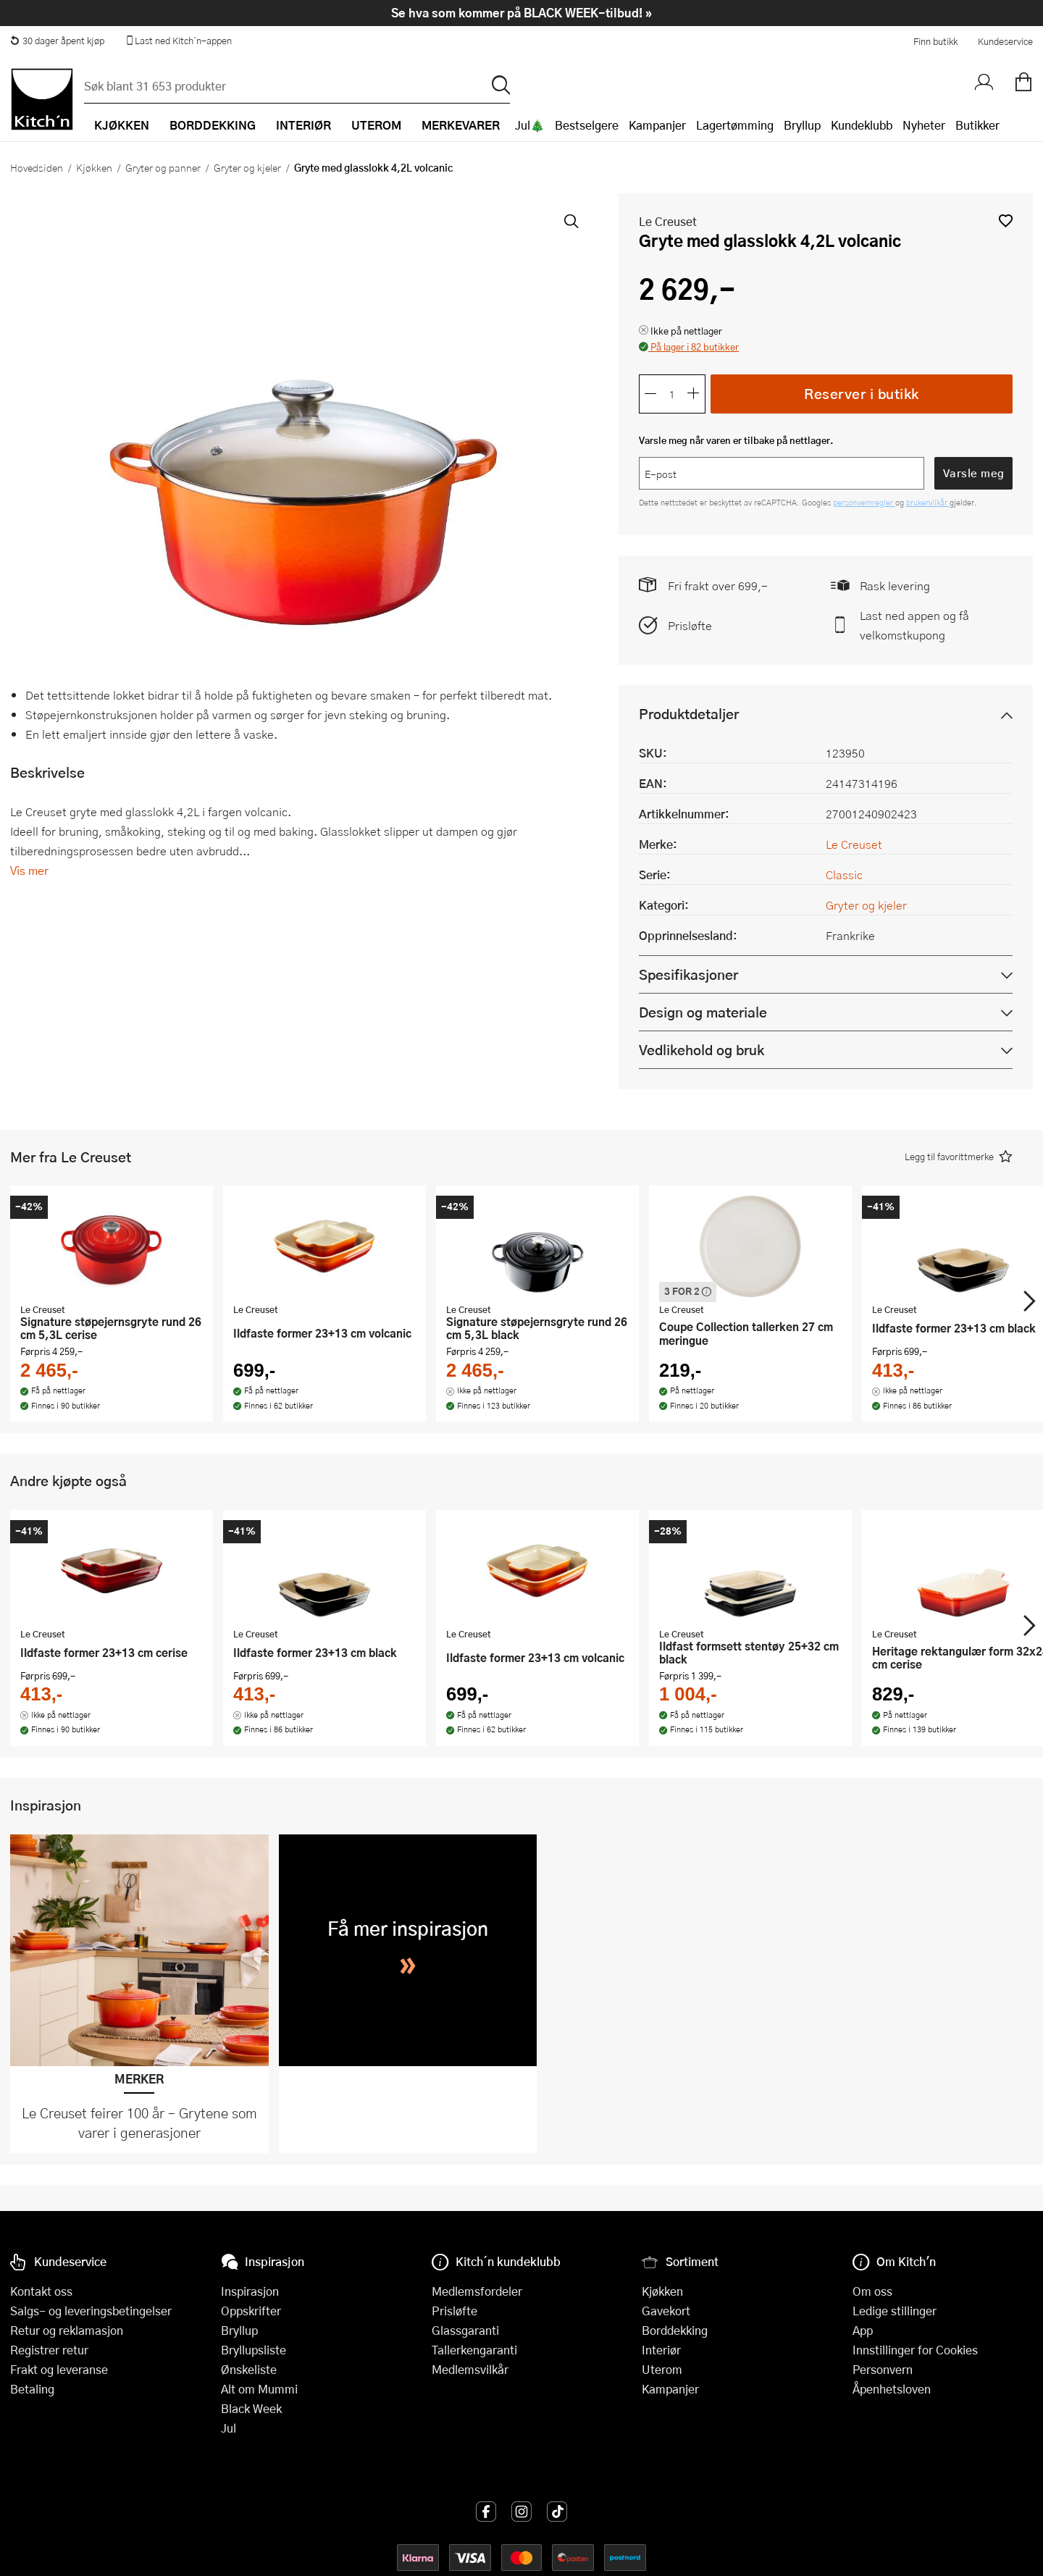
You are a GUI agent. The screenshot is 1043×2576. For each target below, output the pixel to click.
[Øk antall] (694, 394)
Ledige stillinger (895, 2310)
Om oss (872, 2291)
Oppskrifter (251, 2310)
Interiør (661, 2349)
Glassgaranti (465, 2330)
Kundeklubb (861, 125)
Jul (228, 2428)
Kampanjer (657, 125)
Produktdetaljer (689, 713)
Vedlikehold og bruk (701, 1049)
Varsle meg (974, 473)
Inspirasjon (250, 2291)
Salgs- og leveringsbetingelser (91, 2310)
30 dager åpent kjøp (57, 40)
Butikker (977, 125)
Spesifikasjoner (688, 974)
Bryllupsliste (253, 2349)
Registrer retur (49, 2349)
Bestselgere (587, 125)
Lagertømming (735, 125)
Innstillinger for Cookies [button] (915, 2349)
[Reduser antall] (650, 394)
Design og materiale (703, 1012)
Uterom (662, 2369)
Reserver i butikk (861, 393)
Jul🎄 (530, 125)
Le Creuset (668, 221)
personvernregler (864, 502)
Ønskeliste (249, 2369)
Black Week (251, 2408)
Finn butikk (935, 41)
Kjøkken (94, 167)
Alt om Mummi (259, 2388)
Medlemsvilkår (470, 2369)
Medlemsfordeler (477, 2291)
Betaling (32, 2388)
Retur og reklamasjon (66, 2330)
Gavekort (666, 2310)
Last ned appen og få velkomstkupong (914, 625)
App (863, 2330)
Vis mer (29, 870)
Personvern (883, 2369)
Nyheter (923, 125)
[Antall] (672, 394)
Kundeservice (1005, 41)
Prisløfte (690, 625)
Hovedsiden (36, 167)
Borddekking (675, 2330)
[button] (1006, 220)
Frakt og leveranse (59, 2369)
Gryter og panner (163, 167)
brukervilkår (928, 502)
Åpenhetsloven (892, 2388)
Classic (844, 874)
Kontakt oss (41, 2291)
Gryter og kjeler (247, 167)
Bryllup (802, 125)
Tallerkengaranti (474, 2349)
